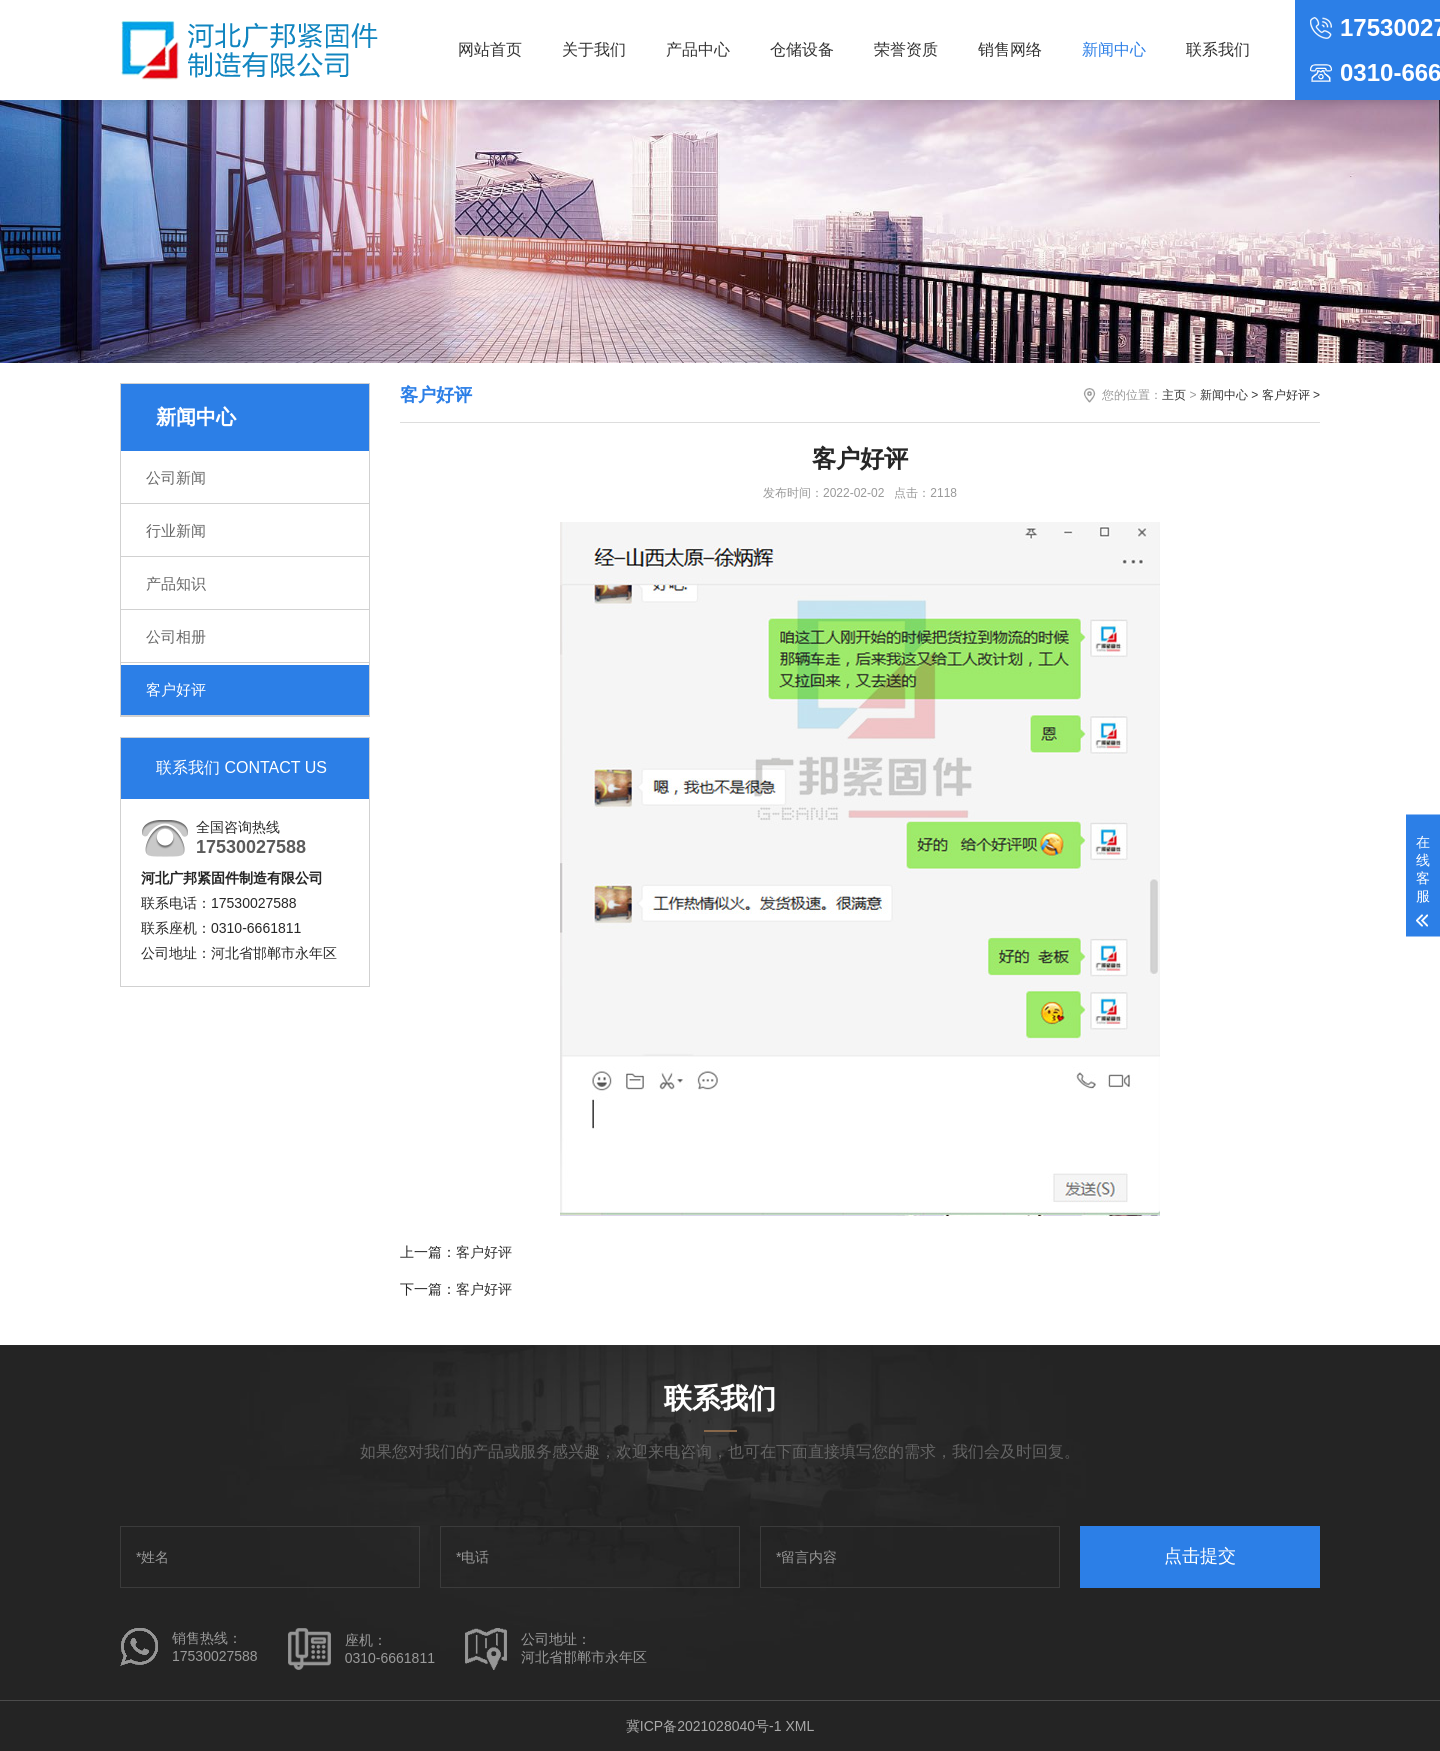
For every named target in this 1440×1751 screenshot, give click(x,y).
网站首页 (490, 49)
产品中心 (698, 49)
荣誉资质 (906, 49)
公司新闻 (176, 477)
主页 (1174, 395)
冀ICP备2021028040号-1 (704, 1726)
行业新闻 (176, 530)
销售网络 (1010, 49)
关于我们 (594, 49)
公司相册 (176, 636)
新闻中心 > (1229, 395)
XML (799, 1726)
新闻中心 (1114, 49)
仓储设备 (802, 49)
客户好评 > (1291, 395)
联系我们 (1218, 49)
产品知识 (176, 583)
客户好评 (176, 689)
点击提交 (1200, 1556)
